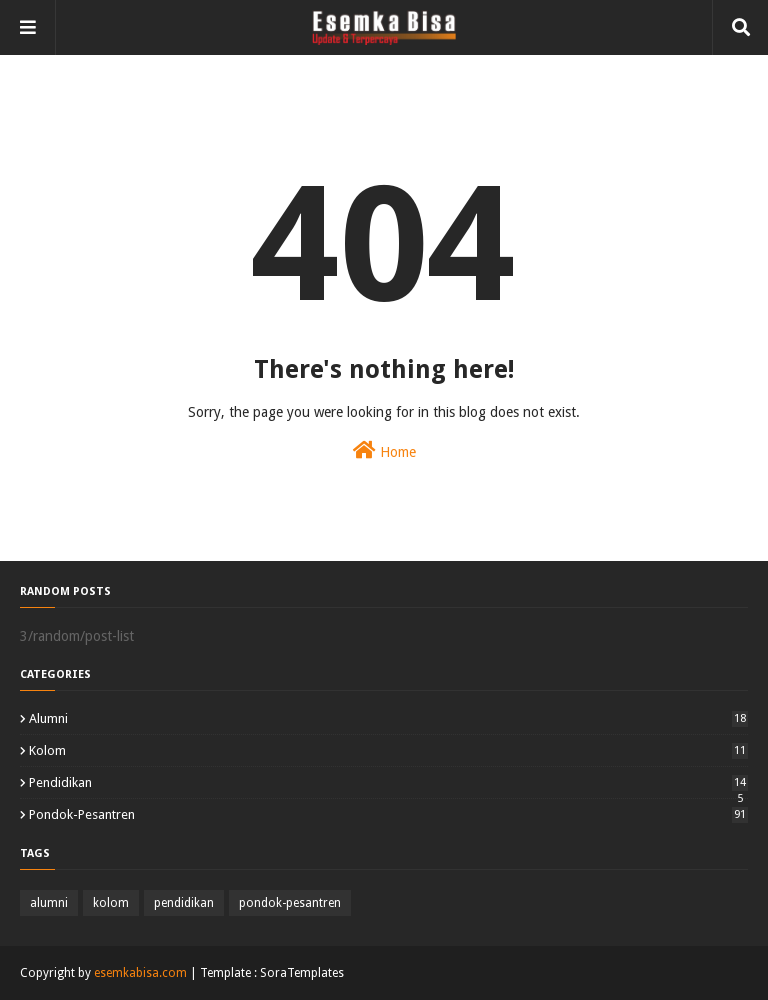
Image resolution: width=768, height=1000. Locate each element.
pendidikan (388, 782)
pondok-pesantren (388, 814)
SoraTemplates (302, 973)
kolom (388, 750)
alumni (388, 718)
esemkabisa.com (140, 973)
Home (384, 450)
